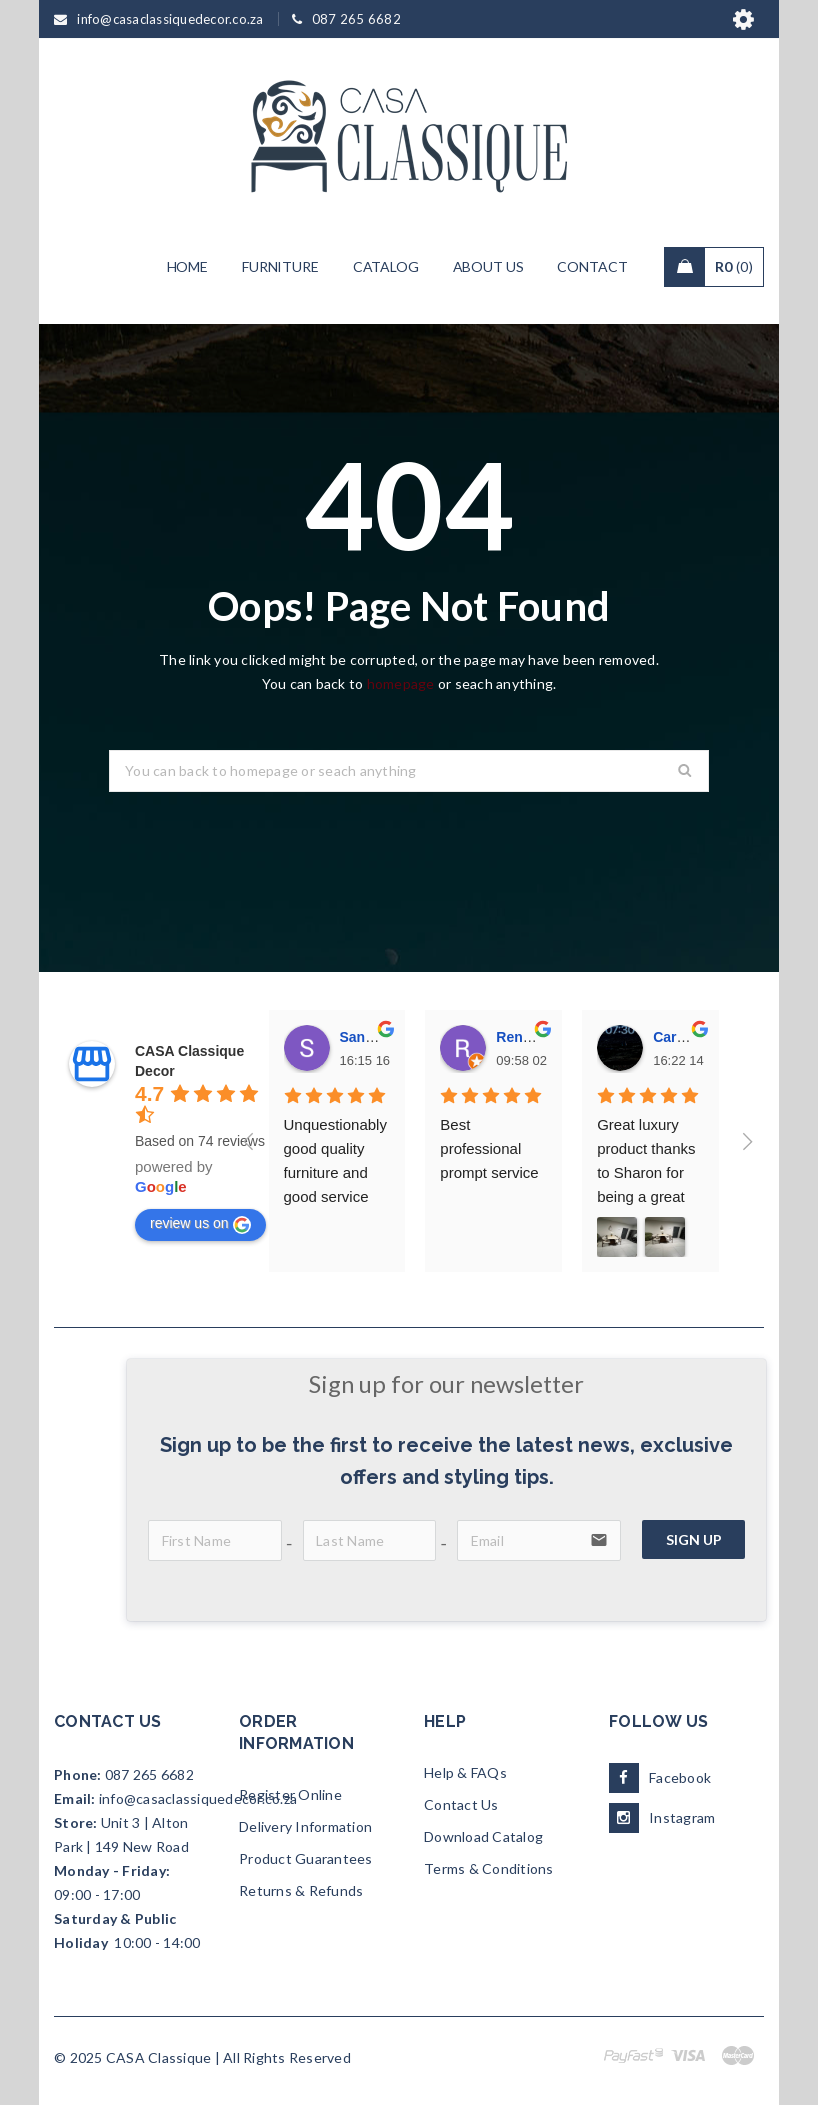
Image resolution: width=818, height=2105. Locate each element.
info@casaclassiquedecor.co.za (198, 1798)
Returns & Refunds (301, 1890)
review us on (200, 1224)
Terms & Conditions (489, 1868)
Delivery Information (305, 1826)
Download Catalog (483, 1836)
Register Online (290, 1794)
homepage (401, 683)
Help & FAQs (465, 1772)
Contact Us (461, 1804)
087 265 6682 (149, 1774)
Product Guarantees (306, 1858)
